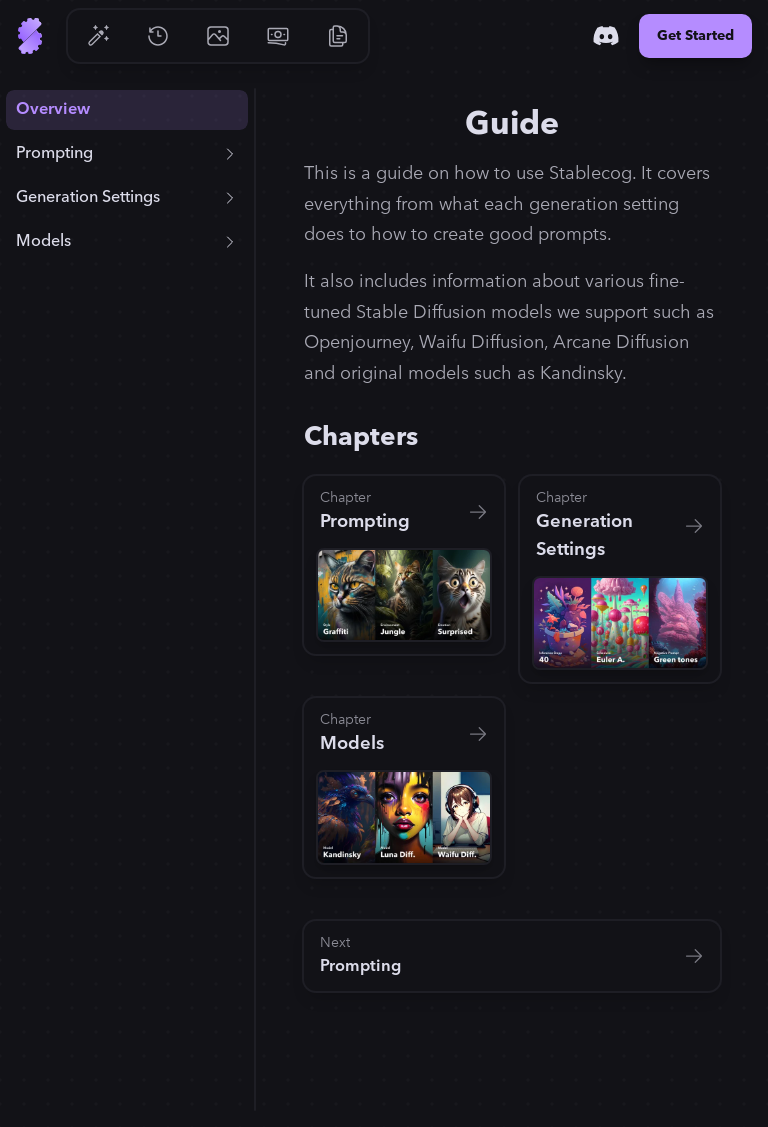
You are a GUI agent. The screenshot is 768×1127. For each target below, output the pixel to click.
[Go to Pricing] (278, 36)
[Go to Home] (30, 36)
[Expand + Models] (230, 242)
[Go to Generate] (98, 36)
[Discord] (606, 36)
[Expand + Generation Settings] (230, 198)
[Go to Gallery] (218, 36)
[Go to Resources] (338, 36)
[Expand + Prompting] (230, 154)
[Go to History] (158, 36)
